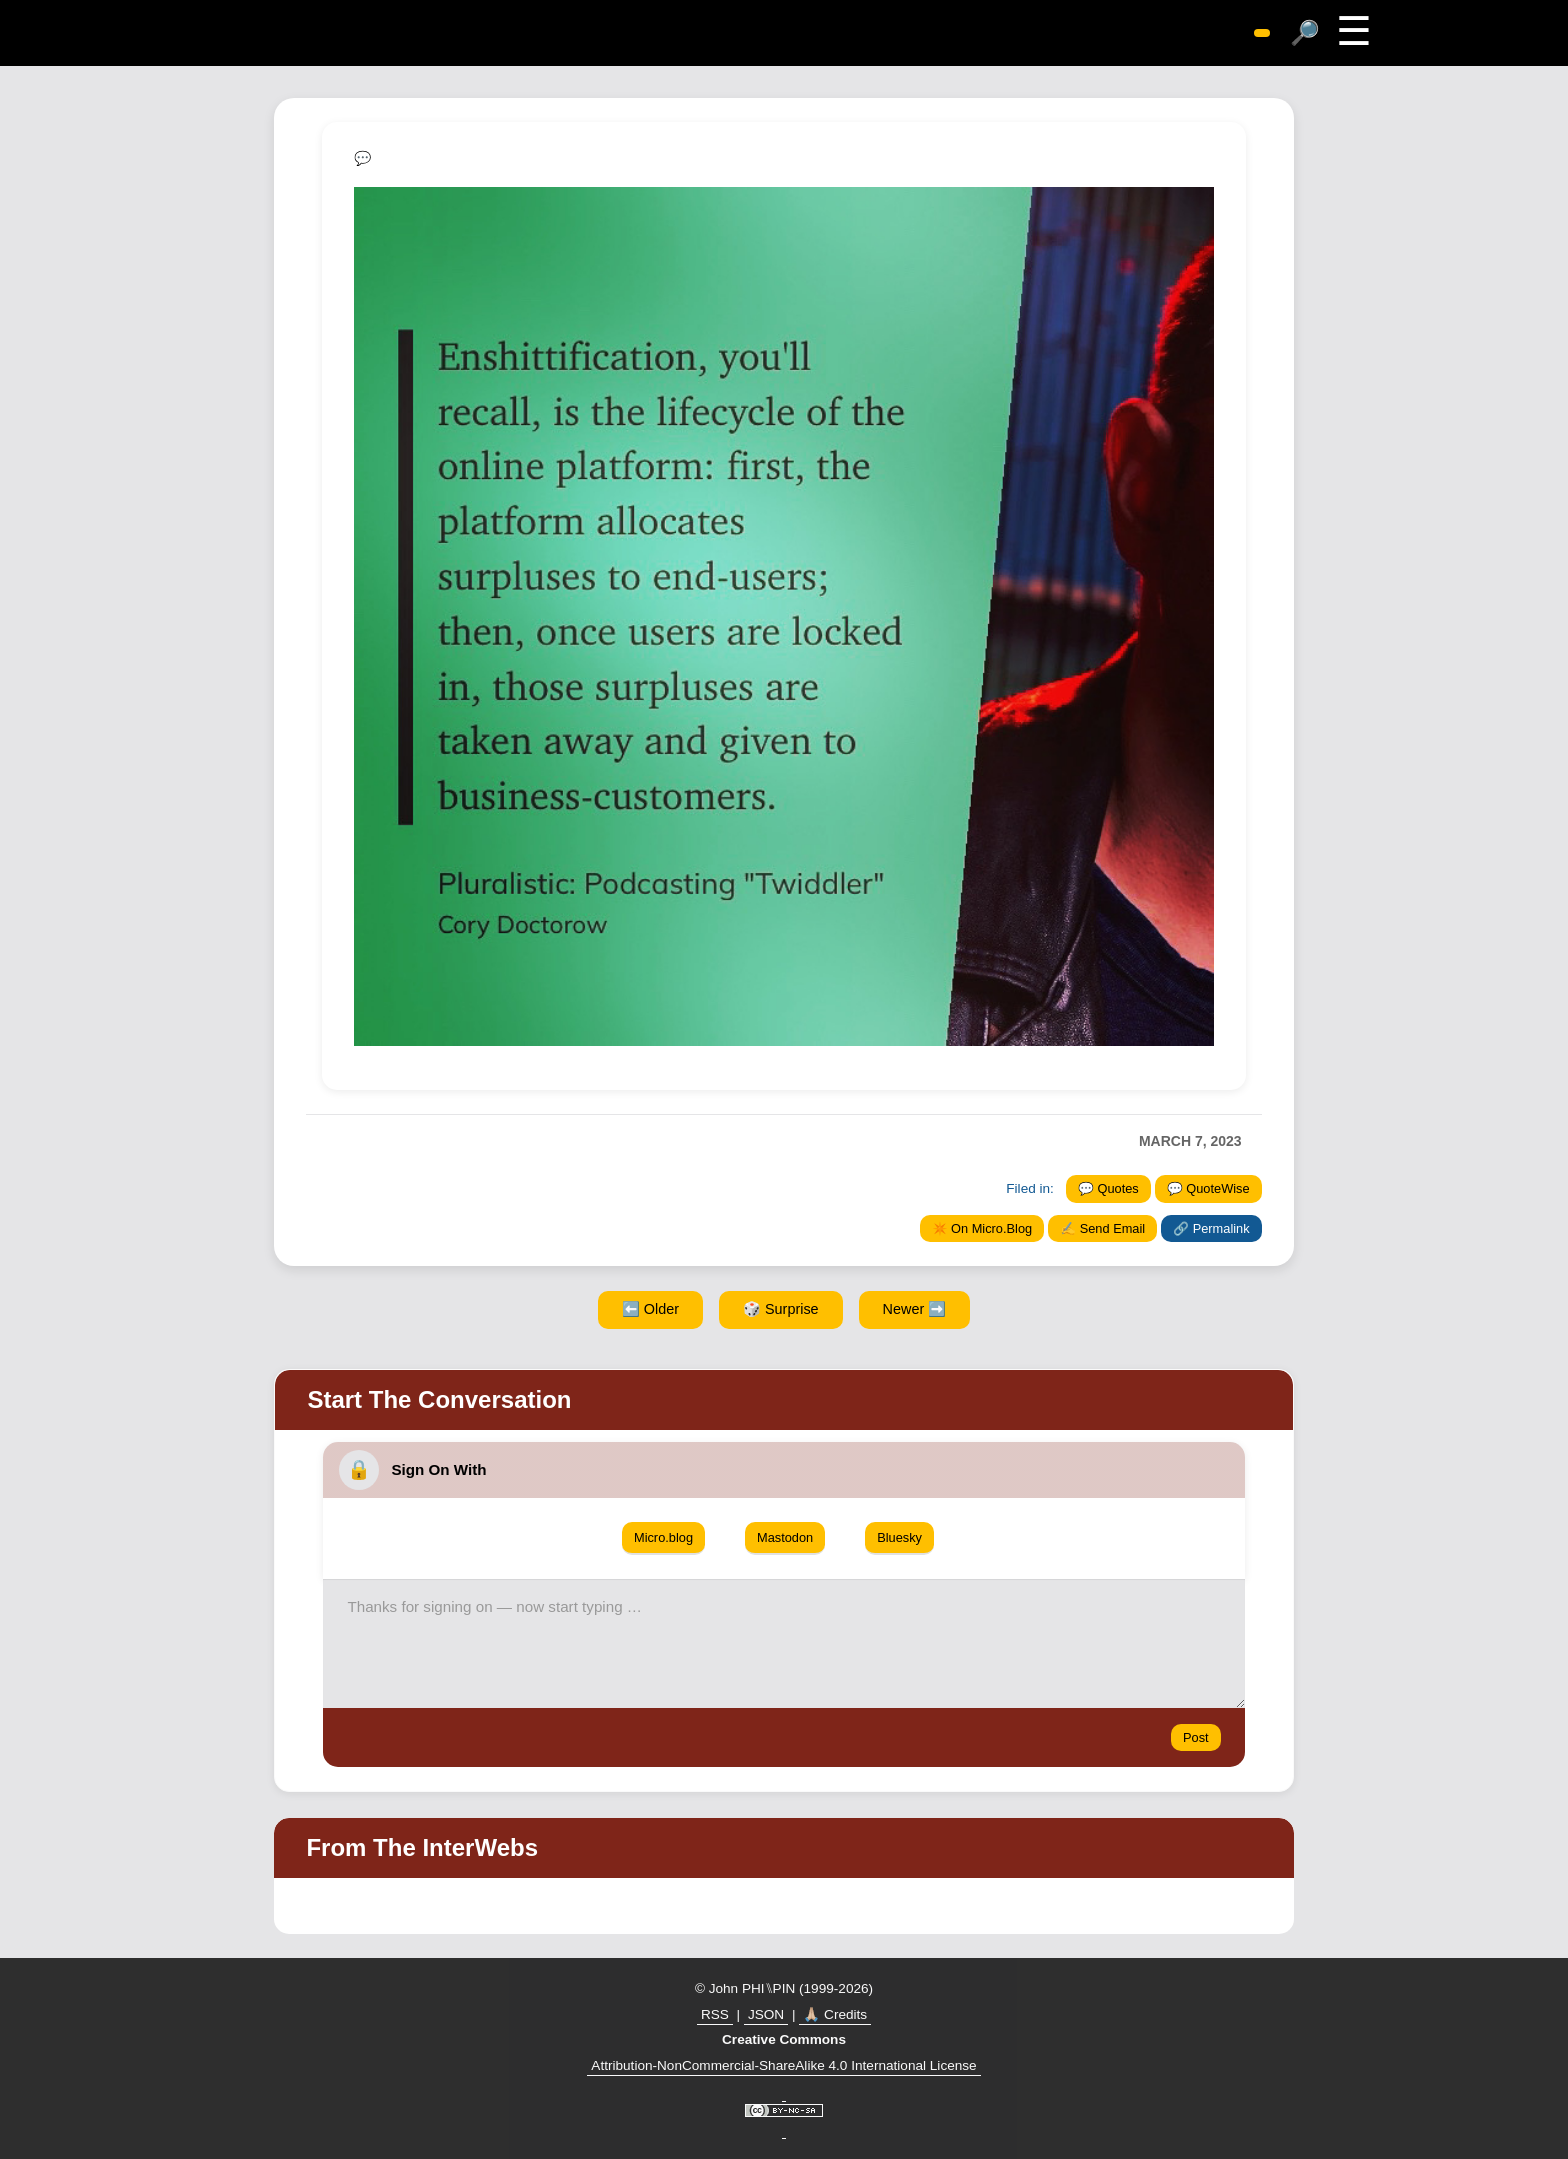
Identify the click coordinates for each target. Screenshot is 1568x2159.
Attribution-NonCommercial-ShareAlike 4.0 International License (783, 2065)
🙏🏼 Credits (835, 2014)
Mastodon (785, 1537)
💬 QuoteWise (1208, 1188)
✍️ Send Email (1102, 1228)
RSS (715, 2014)
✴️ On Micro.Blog (982, 1228)
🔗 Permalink (1211, 1228)
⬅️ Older (650, 1309)
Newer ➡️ (915, 1309)
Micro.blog (663, 1537)
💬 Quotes (1108, 1188)
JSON (766, 2014)
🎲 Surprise (781, 1309)
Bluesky (899, 1537)
